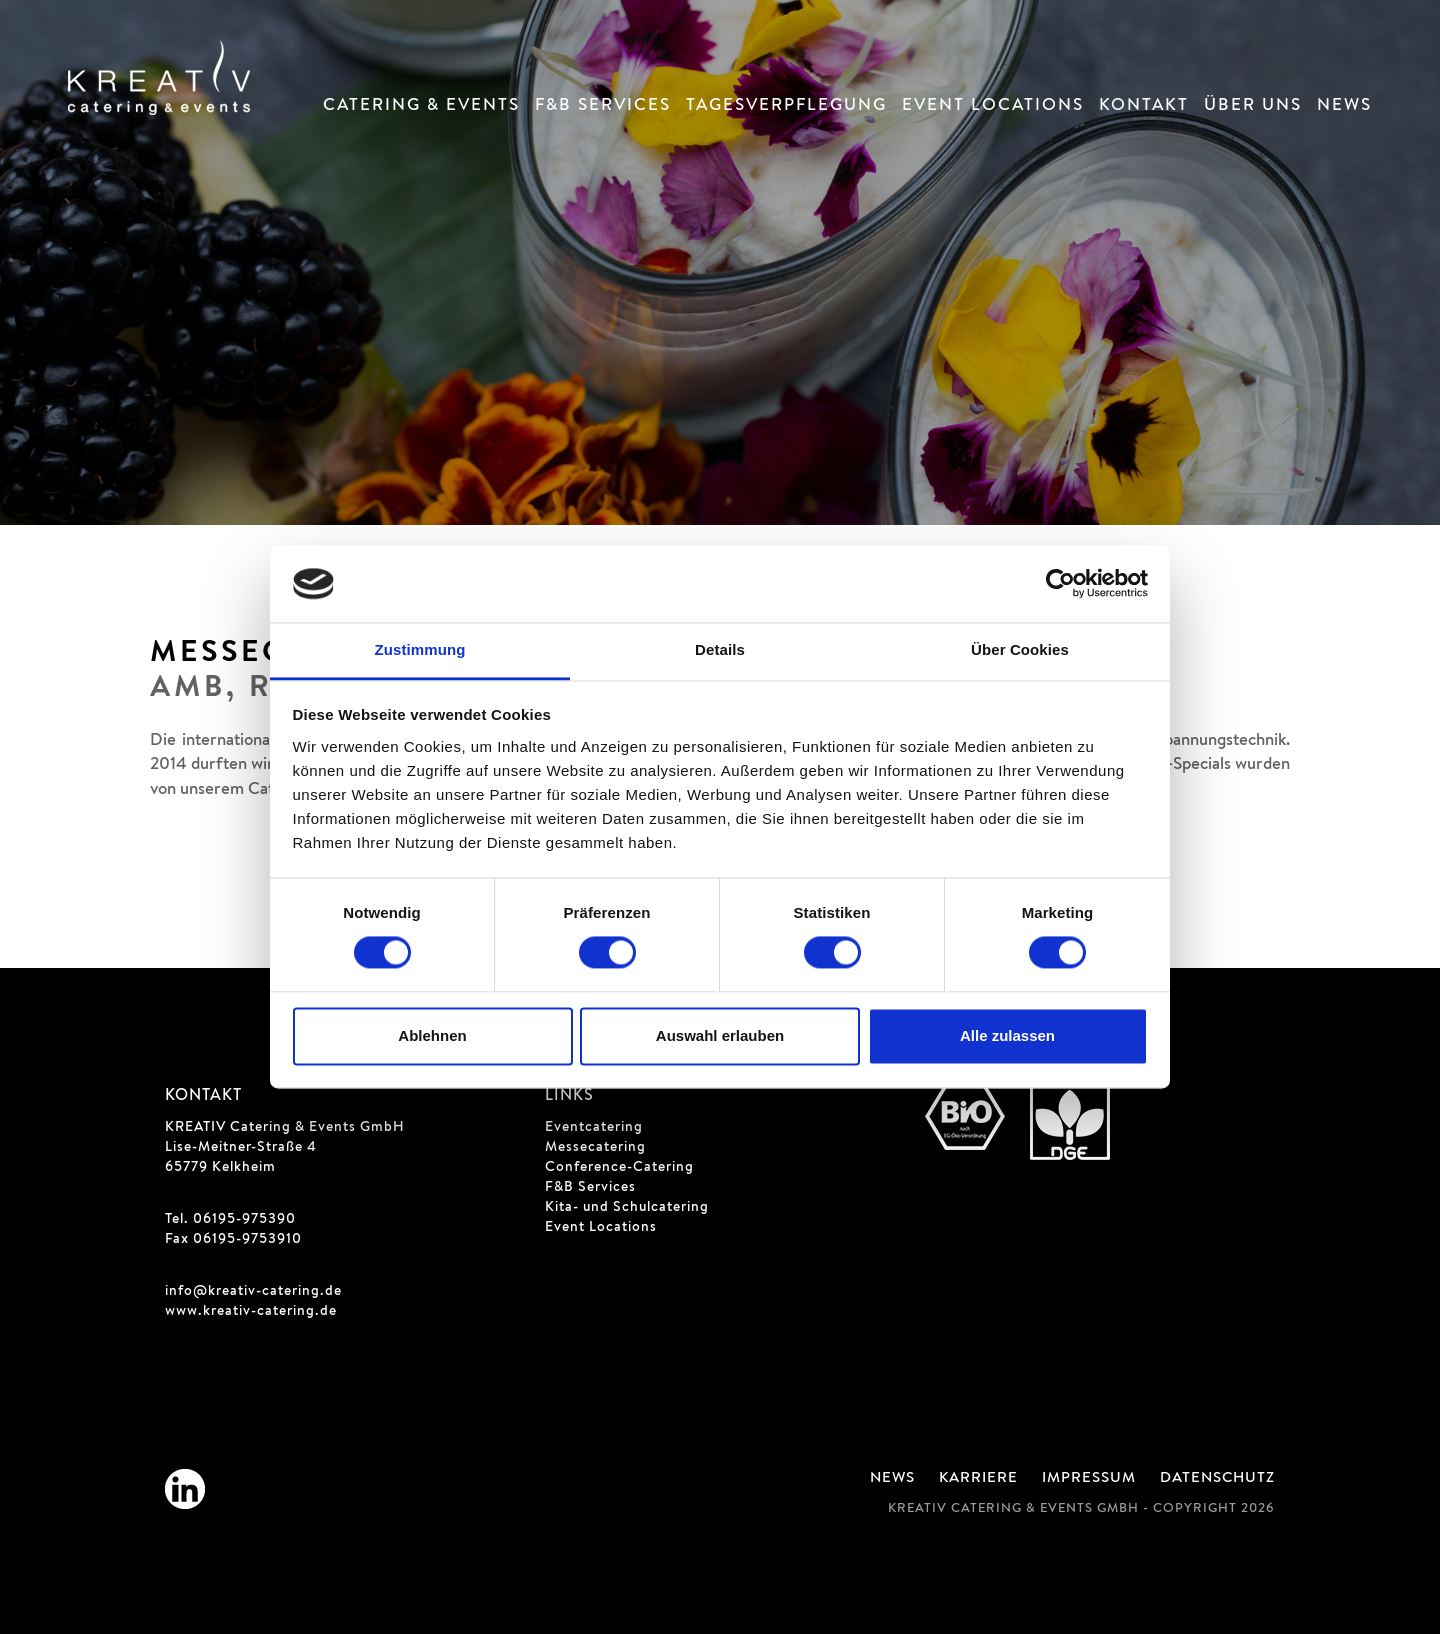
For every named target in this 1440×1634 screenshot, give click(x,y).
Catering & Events (421, 106)
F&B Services (603, 106)
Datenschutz (1217, 1479)
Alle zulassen (1007, 1035)
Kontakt (1144, 106)
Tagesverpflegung (786, 106)
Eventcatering (594, 1128)
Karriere (978, 1479)
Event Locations (993, 106)
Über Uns (1253, 106)
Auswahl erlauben (720, 1035)
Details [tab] (720, 649)
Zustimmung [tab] (420, 649)
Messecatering (595, 1148)
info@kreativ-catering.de (253, 1292)
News (1344, 106)
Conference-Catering (619, 1168)
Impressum (1089, 1479)
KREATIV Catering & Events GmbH (285, 1128)
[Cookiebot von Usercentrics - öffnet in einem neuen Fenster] (1060, 584)
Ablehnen (432, 1035)
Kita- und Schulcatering (627, 1208)
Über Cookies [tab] (1020, 649)
